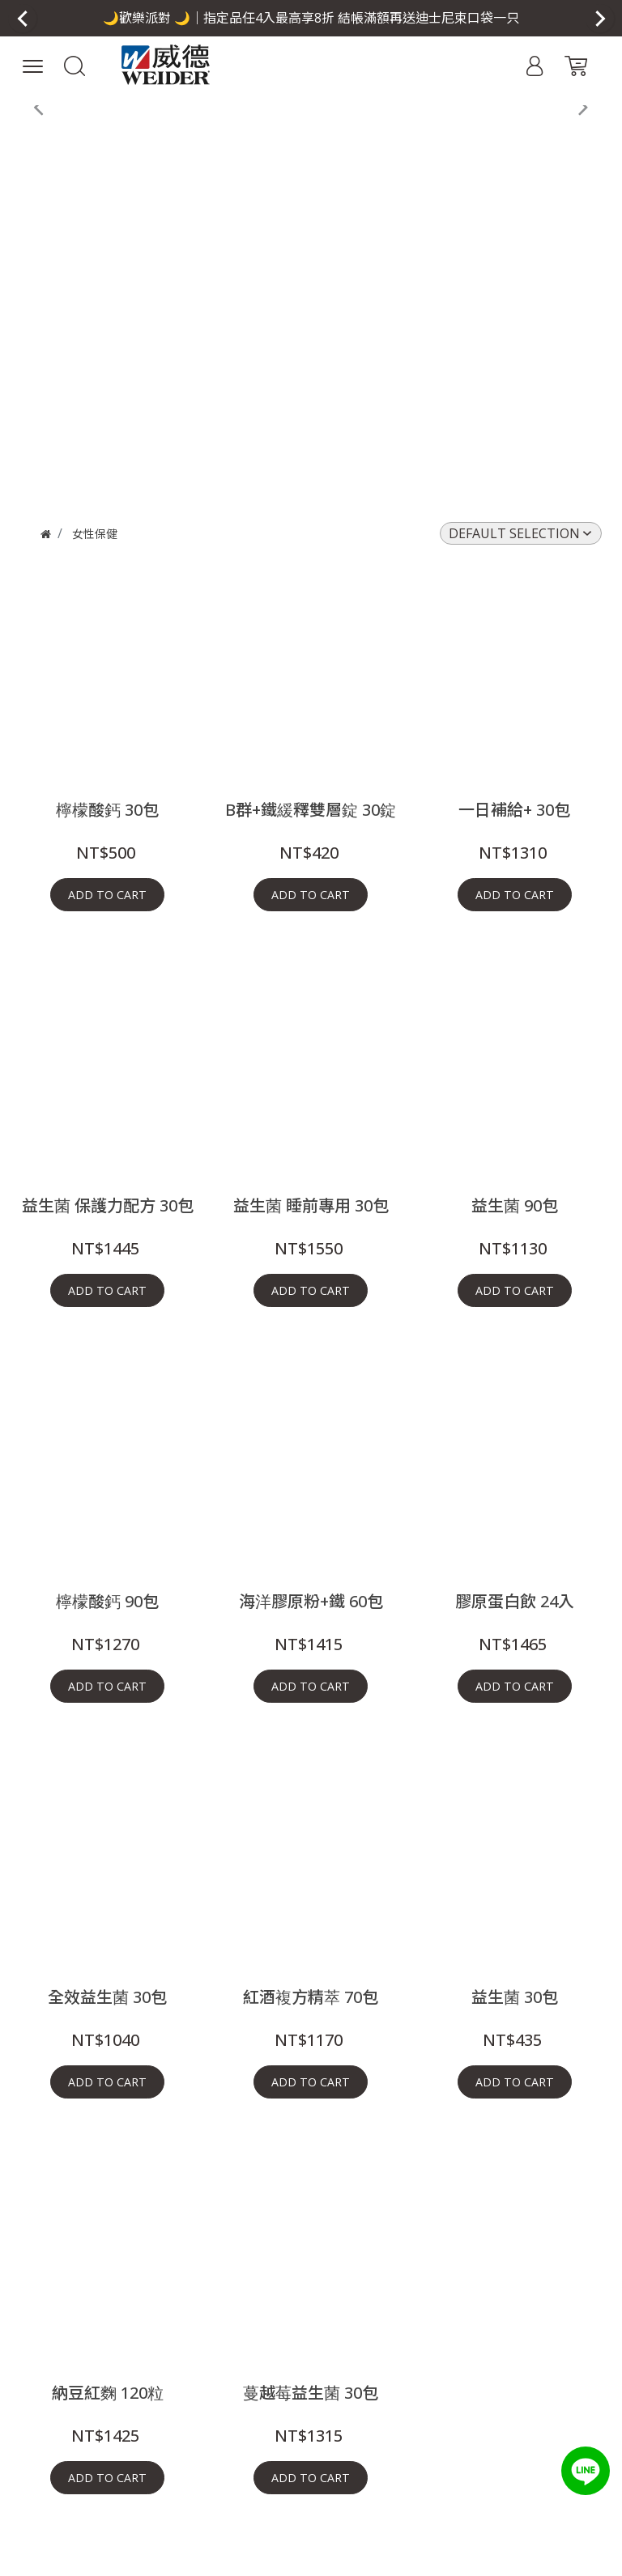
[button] (311, 18)
